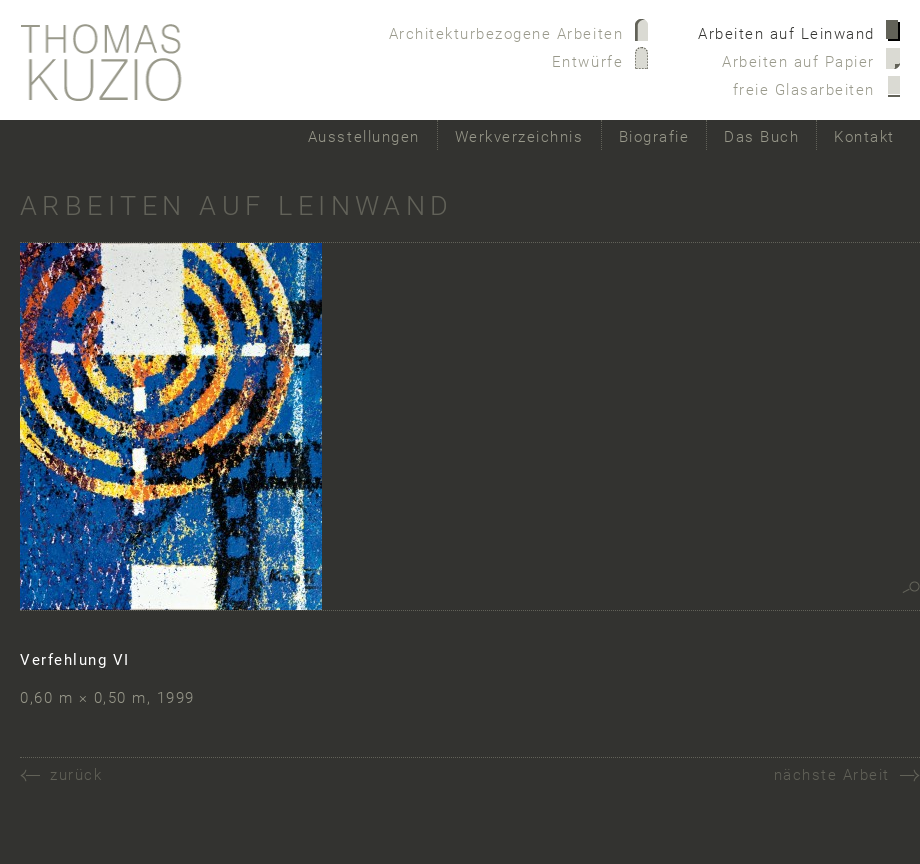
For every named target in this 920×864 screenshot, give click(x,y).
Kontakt (864, 137)
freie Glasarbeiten (804, 90)
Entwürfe (587, 62)
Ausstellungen (364, 137)
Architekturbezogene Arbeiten (506, 34)
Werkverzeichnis (519, 137)
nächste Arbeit (832, 775)
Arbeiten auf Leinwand (786, 34)
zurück (76, 775)
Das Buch (761, 137)
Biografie (654, 137)
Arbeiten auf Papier (798, 62)
